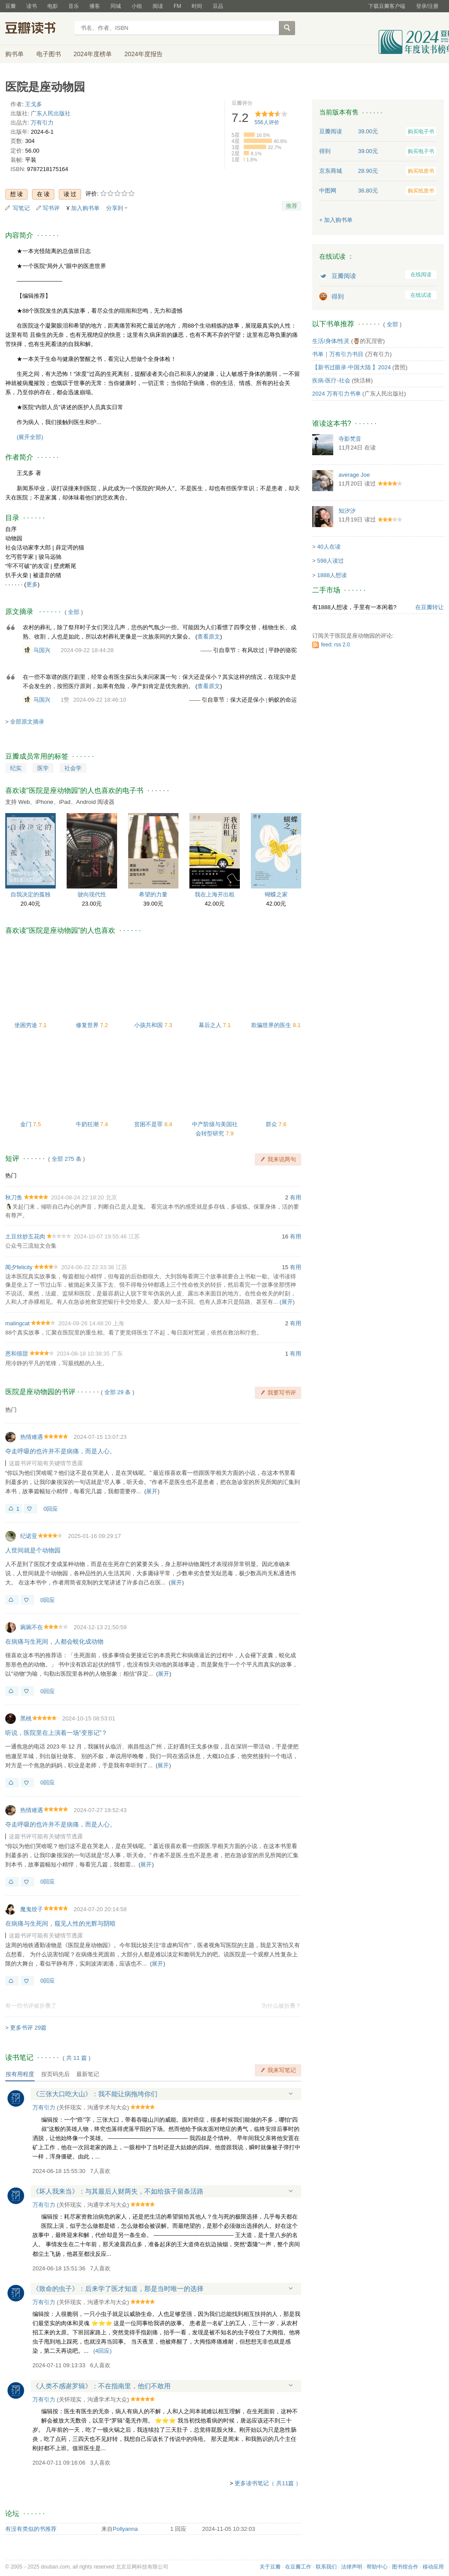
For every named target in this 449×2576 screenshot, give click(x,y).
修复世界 (88, 1025)
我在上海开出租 (215, 894)
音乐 (73, 6)
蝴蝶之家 (276, 894)
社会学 (73, 768)
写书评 (51, 208)
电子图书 (48, 53)
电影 (52, 6)
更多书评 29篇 (28, 2027)
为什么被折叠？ (281, 2005)
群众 (272, 1124)
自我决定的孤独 (30, 894)
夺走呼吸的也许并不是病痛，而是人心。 (60, 1451)
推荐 (291, 206)
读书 (31, 6)
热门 (11, 1175)
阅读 (158, 6)
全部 (73, 612)
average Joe (354, 474)
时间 (197, 6)
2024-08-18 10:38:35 (83, 1353)
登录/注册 (427, 6)
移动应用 (433, 2567)
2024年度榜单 (93, 53)
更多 (32, 584)
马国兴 (41, 650)
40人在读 (328, 546)
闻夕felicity (18, 1267)
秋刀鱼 (13, 1197)
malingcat (17, 1323)
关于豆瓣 (270, 2567)
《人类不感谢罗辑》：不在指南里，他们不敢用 (101, 2386)
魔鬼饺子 (31, 1909)
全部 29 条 (117, 1392)
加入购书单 (85, 208)
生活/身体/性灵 (330, 341)
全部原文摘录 (27, 721)
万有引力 (42, 122)
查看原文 (208, 636)
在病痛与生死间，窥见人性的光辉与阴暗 (60, 1923)
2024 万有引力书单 (336, 393)
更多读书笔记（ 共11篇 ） (268, 2483)
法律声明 (351, 2567)
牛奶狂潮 (88, 1124)
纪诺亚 (28, 1536)
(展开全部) (30, 437)
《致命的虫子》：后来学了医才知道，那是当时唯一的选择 (117, 2288)
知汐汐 (347, 510)
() (102, 2351)
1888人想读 (332, 575)
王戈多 (33, 104)
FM (177, 6)
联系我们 (326, 2567)
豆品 (218, 6)
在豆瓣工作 (298, 2567)
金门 (26, 1124)
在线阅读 (420, 274)
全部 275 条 (67, 1159)
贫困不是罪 (149, 1124)
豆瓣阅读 (343, 275)
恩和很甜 (16, 1353)
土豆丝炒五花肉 (25, 1236)
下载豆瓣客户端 (386, 6)
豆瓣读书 (37, 29)
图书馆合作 (405, 2567)
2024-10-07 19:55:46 (100, 1236)
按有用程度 (20, 2074)
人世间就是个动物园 (33, 1550)
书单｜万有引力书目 (337, 354)
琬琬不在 (31, 1627)
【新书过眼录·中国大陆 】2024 (351, 367)
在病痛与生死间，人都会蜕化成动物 (54, 1641)
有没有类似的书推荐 (31, 2529)
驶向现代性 (92, 894)
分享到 (114, 208)
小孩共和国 (149, 1025)
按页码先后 (55, 2074)
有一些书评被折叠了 (31, 2005)
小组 (137, 6)
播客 (94, 6)
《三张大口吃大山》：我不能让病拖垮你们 (94, 2094)
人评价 (267, 122)
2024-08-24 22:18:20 (77, 1197)
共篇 (76, 2058)
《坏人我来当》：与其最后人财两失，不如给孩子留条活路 (117, 2191)
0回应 (50, 1509)
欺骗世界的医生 (272, 1025)
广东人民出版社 (51, 113)
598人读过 (330, 560)
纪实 (15, 768)
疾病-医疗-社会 (331, 380)
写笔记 (21, 208)
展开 (287, 1302)
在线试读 (420, 295)
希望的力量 (153, 894)
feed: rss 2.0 (335, 645)
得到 (337, 296)
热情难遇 (31, 1437)
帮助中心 (377, 2567)
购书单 (14, 53)
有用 (295, 1197)
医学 (43, 768)
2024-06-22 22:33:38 (87, 1267)
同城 (115, 6)
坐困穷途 (26, 1025)
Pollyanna (125, 2529)
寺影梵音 (350, 438)
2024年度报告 (144, 53)
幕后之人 (211, 1025)
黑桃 (26, 1718)
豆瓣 (10, 6)
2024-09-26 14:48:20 (84, 1323)
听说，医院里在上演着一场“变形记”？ (56, 1732)
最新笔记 (87, 2074)
